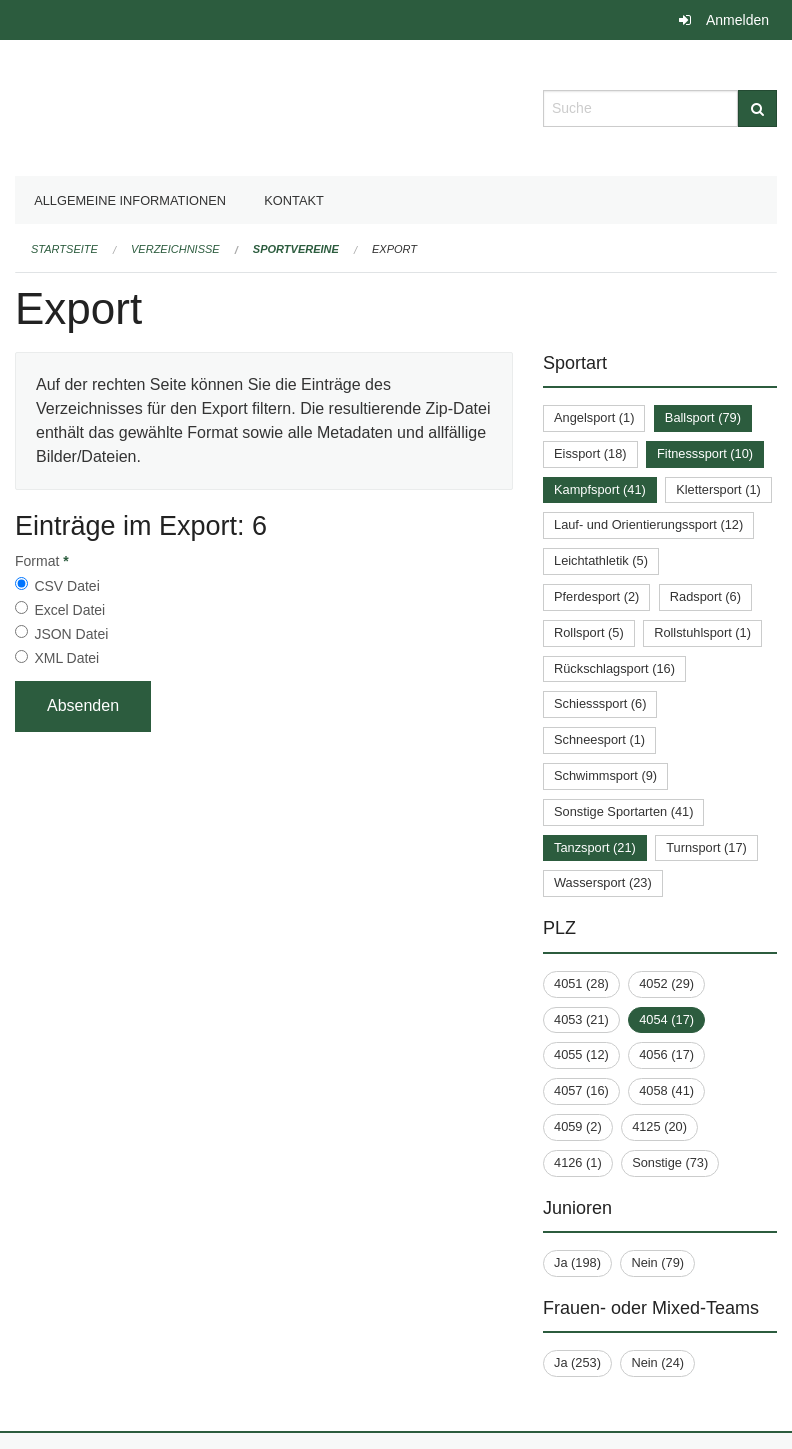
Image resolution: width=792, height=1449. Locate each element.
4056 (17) (666, 1054)
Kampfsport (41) (600, 489)
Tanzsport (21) (595, 847)
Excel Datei (69, 610)
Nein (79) (657, 1262)
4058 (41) (666, 1090)
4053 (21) (581, 1019)
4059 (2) (578, 1126)
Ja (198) (577, 1262)
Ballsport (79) (703, 417)
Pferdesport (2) (596, 596)
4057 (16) (581, 1090)
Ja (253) (577, 1362)
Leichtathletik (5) (601, 560)
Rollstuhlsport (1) (702, 632)
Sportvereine (296, 249)
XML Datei (66, 658)
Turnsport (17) (706, 847)
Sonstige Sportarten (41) (623, 811)
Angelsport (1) (594, 417)
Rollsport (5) (589, 632)
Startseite (64, 249)
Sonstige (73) (670, 1162)
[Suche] (757, 108)
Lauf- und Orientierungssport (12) (648, 524)
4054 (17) (666, 1019)
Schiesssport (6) (600, 703)
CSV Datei (66, 586)
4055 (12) (581, 1054)
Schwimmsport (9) (605, 775)
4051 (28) (581, 983)
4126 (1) (578, 1162)
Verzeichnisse (175, 249)
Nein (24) (657, 1362)
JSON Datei (71, 634)
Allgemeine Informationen (130, 200)
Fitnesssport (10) (705, 453)
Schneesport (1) (599, 739)
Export (394, 249)
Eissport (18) (590, 453)
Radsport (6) (705, 596)
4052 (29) (666, 983)
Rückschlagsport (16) (614, 668)
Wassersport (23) (603, 882)
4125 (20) (659, 1126)
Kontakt (294, 200)
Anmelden (737, 20)
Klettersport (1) (718, 489)
